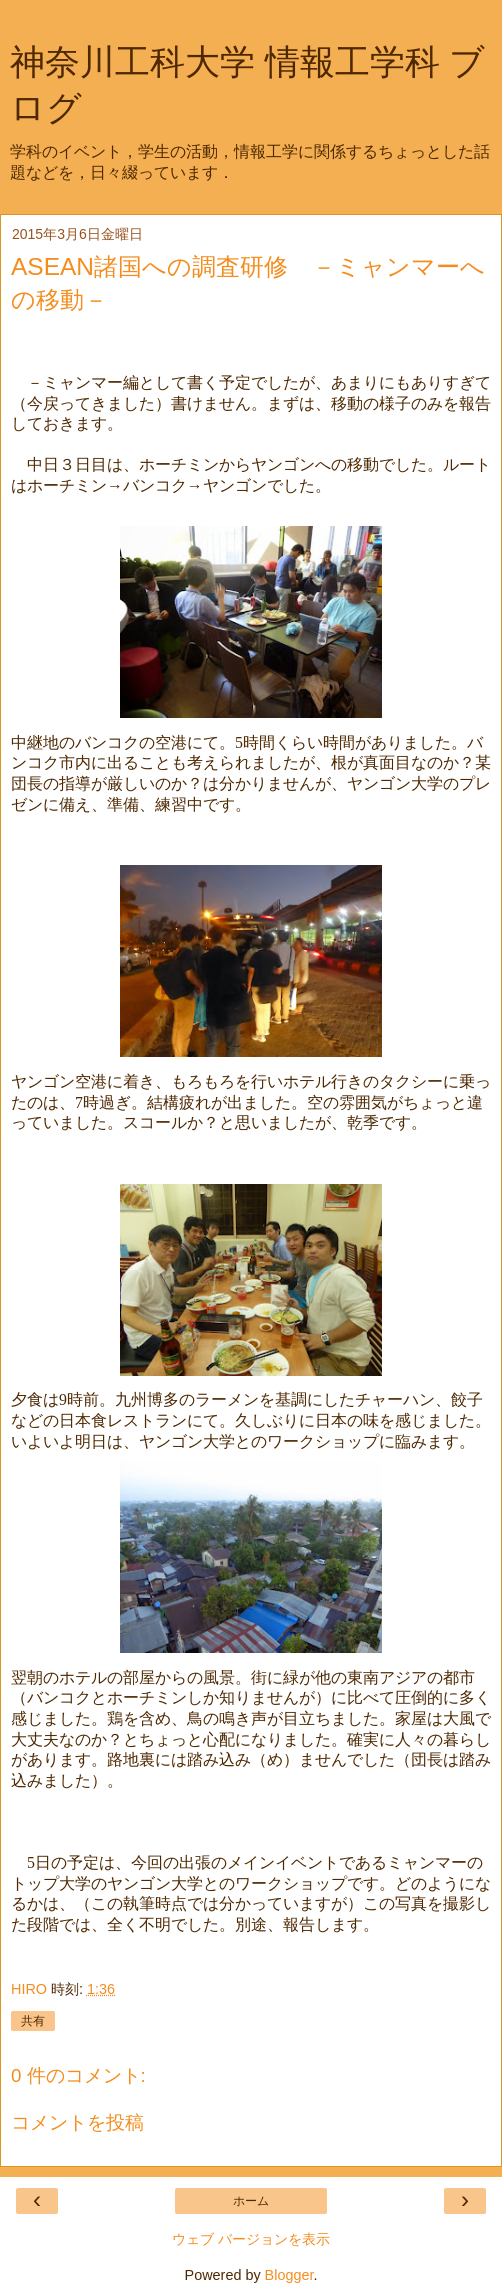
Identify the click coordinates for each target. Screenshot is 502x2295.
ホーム (251, 2201)
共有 (33, 2021)
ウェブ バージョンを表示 (251, 2239)
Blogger (289, 2275)
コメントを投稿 (77, 2122)
